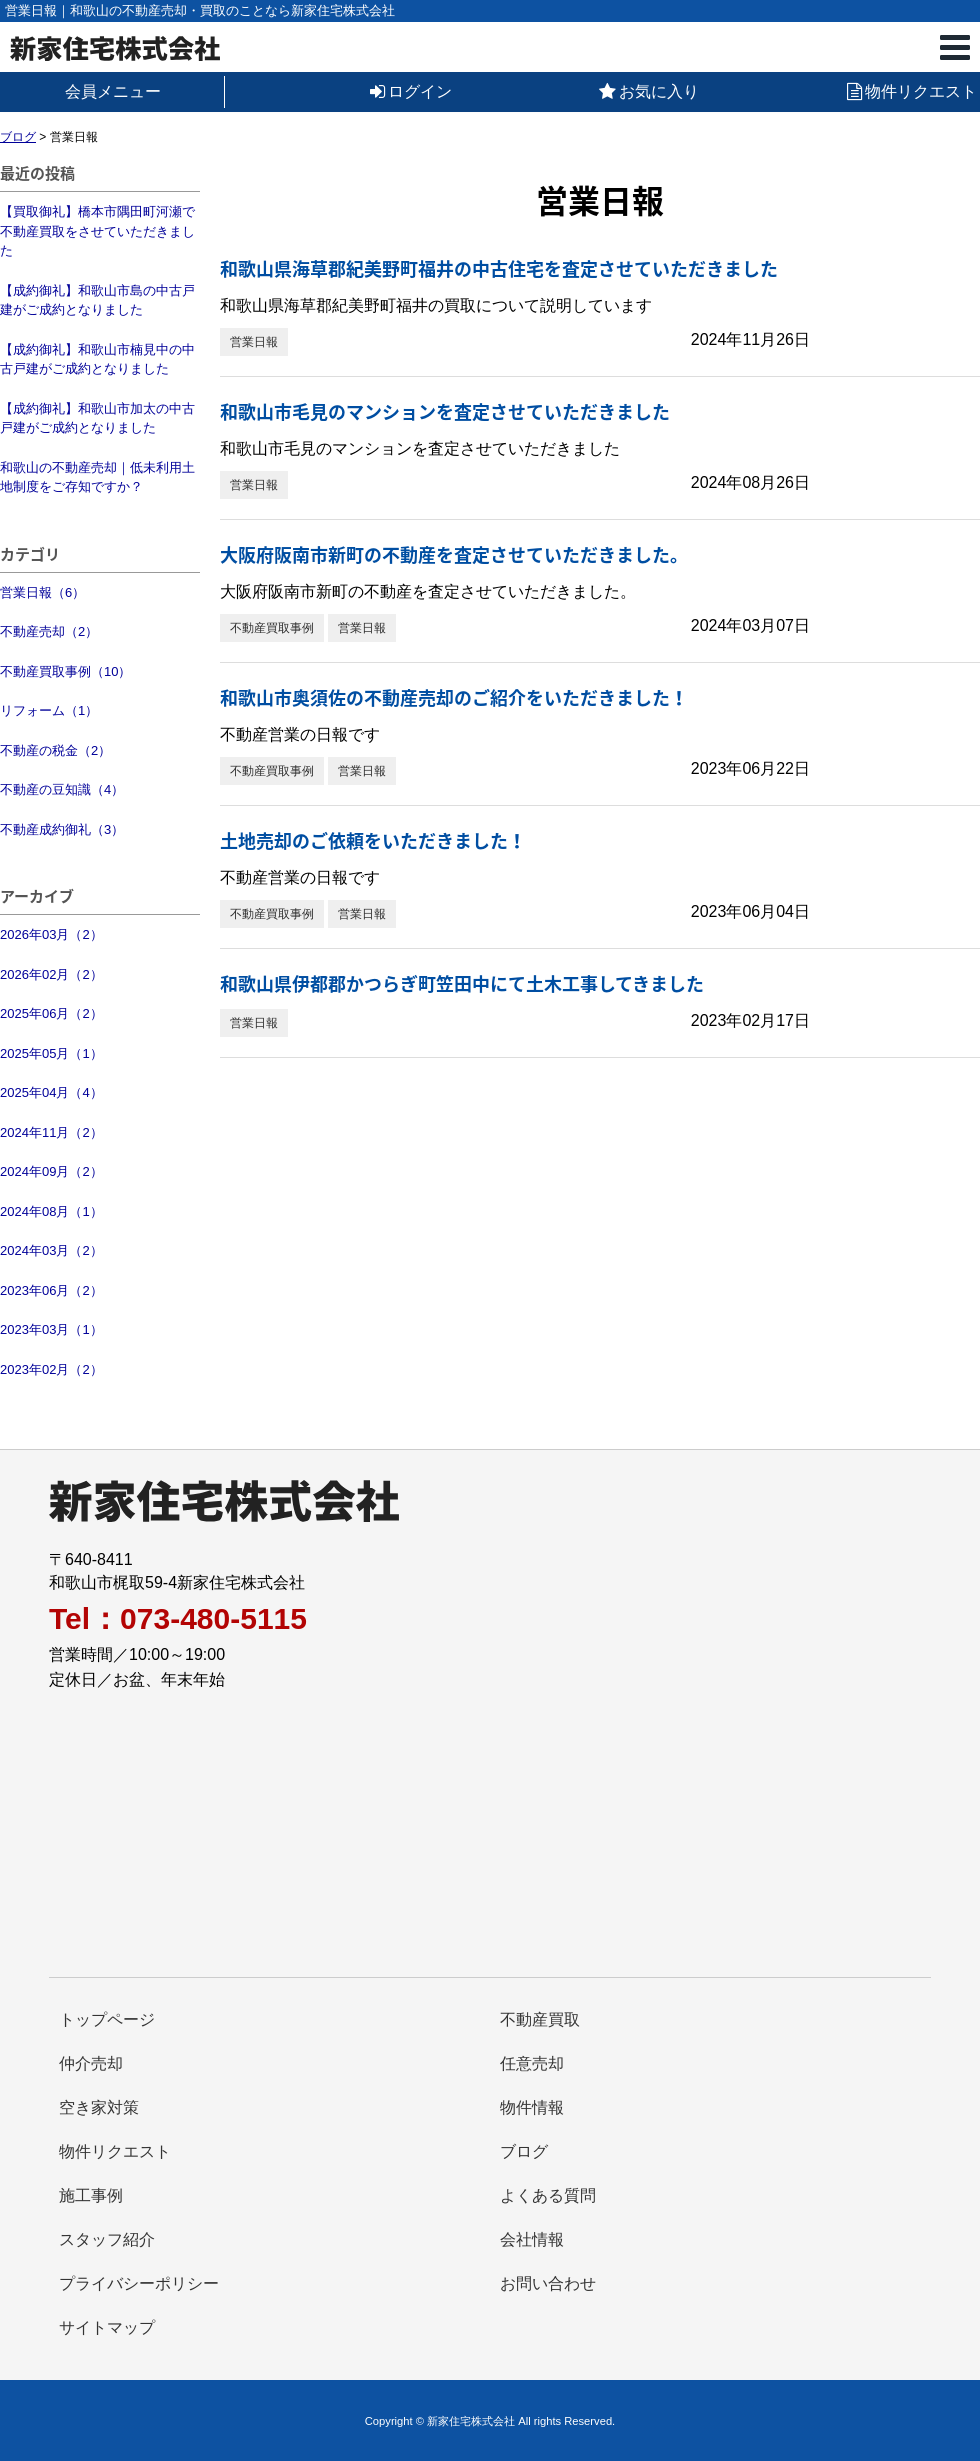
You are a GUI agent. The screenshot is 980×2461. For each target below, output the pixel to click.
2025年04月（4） (51, 1092)
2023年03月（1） (51, 1329)
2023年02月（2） (51, 1369)
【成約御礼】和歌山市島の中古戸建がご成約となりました (97, 300)
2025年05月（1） (51, 1053)
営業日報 (254, 342)
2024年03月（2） (51, 1250)
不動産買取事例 (272, 628)
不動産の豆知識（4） (62, 789)
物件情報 (532, 2107)
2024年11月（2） (51, 1132)
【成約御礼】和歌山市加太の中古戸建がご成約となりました (97, 418)
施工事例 (91, 2195)
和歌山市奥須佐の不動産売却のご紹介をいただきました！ (454, 697)
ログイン (411, 92)
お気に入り (649, 92)
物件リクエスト (912, 92)
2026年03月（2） (51, 934)
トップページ (107, 2019)
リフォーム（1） (49, 710)
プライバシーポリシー (139, 2283)
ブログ (524, 2151)
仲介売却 (91, 2063)
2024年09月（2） (51, 1171)
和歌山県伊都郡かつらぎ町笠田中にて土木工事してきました (462, 983)
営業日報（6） (42, 592)
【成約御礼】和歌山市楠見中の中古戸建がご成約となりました (97, 359)
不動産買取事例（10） (65, 671)
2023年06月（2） (51, 1290)
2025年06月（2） (51, 1013)
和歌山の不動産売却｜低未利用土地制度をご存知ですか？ (97, 477)
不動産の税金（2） (55, 750)
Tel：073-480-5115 (178, 1619)
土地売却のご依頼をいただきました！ (373, 840)
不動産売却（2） (49, 631)
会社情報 (532, 2239)
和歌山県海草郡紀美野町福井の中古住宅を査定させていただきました (499, 268)
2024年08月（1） (51, 1211)
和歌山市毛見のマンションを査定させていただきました (445, 411)
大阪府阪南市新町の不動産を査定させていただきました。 (454, 554)
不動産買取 (540, 2019)
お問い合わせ (548, 2283)
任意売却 (532, 2063)
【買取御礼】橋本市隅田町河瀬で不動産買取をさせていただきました (97, 231)
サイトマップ (107, 2327)
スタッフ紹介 (107, 2239)
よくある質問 (548, 2195)
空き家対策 (99, 2107)
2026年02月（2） (51, 974)
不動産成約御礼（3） (62, 829)
